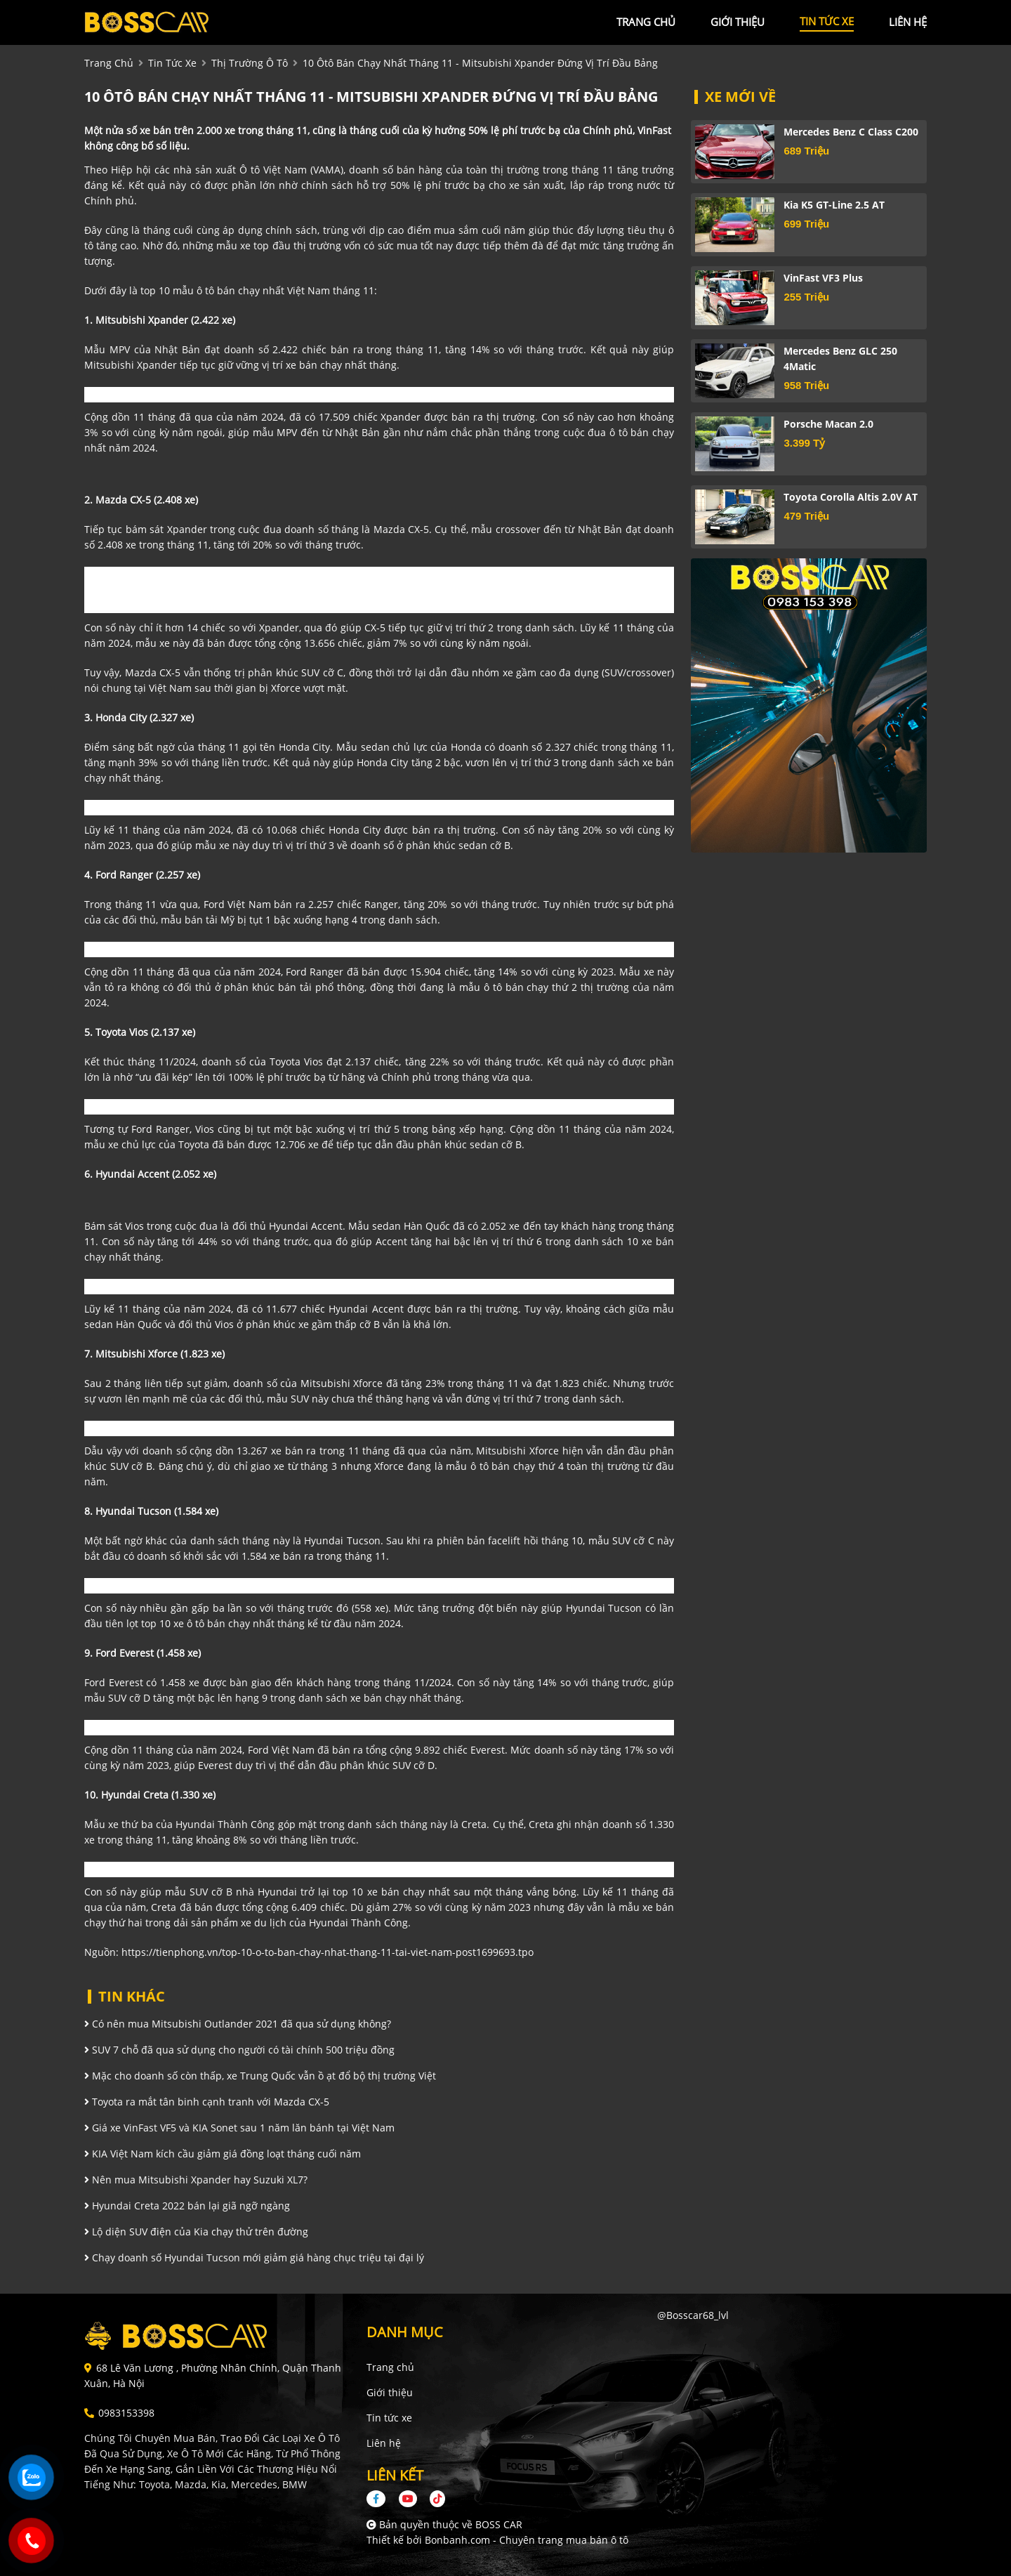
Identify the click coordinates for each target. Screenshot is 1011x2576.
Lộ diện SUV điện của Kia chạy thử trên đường (196, 2231)
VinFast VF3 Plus (823, 277)
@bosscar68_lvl (693, 2315)
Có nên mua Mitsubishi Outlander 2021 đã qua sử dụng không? (237, 2023)
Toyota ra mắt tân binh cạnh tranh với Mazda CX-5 (206, 2101)
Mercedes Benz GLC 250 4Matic (840, 358)
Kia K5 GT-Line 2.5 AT (834, 204)
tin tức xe (827, 21)
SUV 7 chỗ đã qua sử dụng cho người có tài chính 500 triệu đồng (239, 2049)
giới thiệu (738, 22)
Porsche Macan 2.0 (828, 424)
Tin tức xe (389, 2417)
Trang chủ (390, 2367)
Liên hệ (383, 2443)
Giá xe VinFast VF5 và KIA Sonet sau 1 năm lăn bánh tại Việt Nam (239, 2127)
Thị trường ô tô (249, 63)
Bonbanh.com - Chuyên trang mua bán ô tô (526, 2540)
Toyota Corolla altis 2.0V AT (851, 497)
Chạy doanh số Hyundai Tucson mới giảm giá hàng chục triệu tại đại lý (254, 2257)
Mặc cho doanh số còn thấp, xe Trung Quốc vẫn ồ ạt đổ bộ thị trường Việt (260, 2075)
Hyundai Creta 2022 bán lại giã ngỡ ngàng (187, 2205)
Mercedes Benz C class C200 (851, 131)
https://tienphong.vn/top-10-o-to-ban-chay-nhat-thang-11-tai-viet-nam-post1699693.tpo (327, 1952)
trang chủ (645, 22)
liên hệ (908, 22)
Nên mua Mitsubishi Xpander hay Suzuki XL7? (196, 2179)
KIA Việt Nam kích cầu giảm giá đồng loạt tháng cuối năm (222, 2153)
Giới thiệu (389, 2392)
